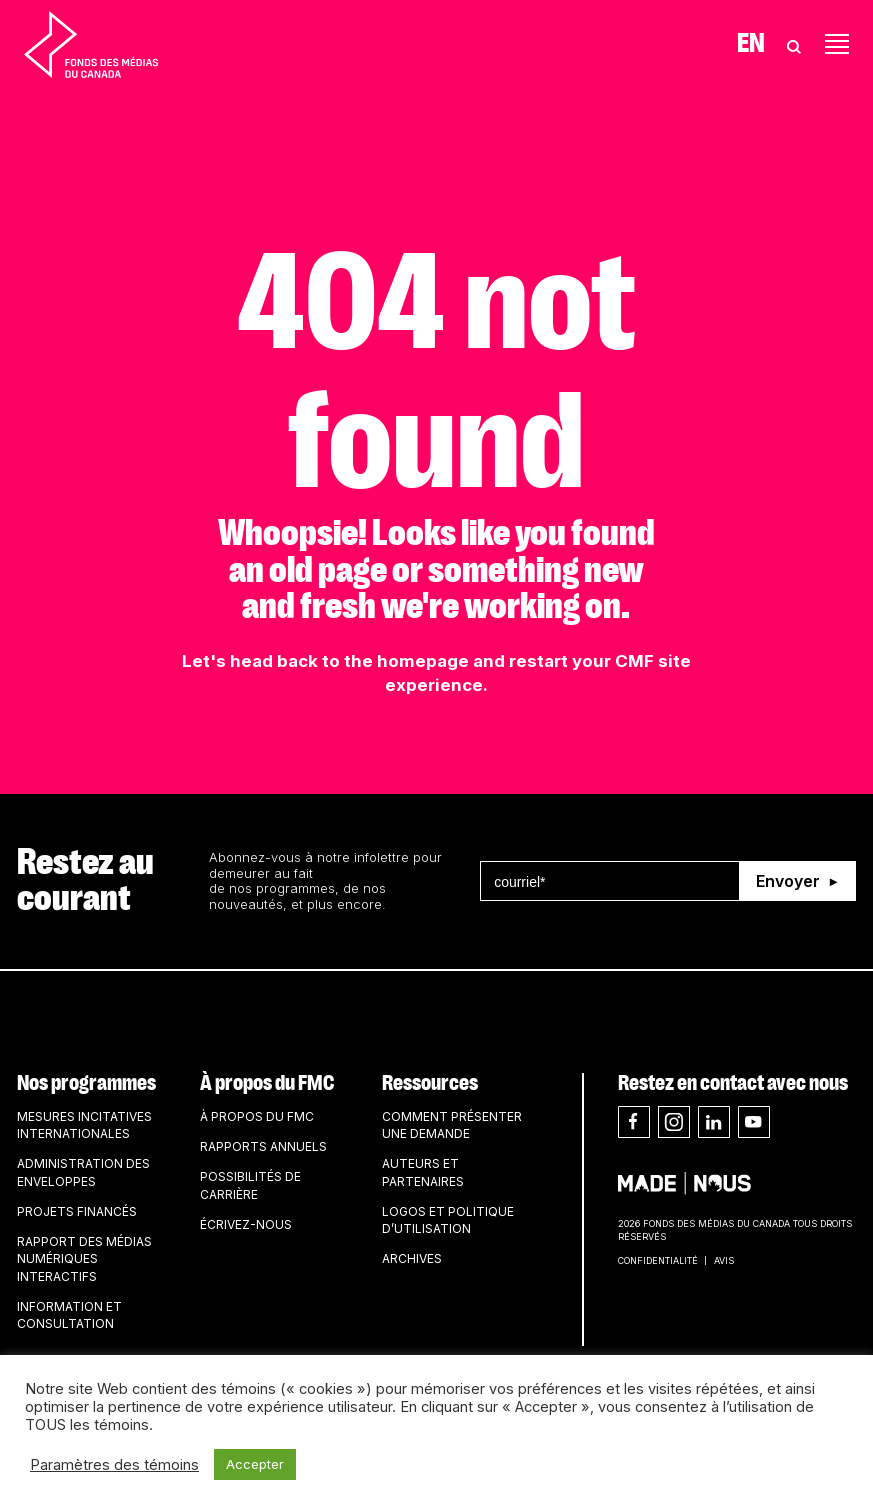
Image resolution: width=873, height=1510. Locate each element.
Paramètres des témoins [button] (114, 1465)
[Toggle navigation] (837, 44)
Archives (412, 1258)
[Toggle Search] (794, 44)
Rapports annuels (263, 1146)
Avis (724, 1260)
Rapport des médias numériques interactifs (84, 1259)
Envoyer (788, 881)
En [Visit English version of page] (751, 44)
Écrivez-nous (246, 1224)
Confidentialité (658, 1260)
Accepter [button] (255, 1464)
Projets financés (77, 1211)
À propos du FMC (267, 1083)
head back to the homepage (349, 661)
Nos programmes (86, 1083)
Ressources (430, 1083)
